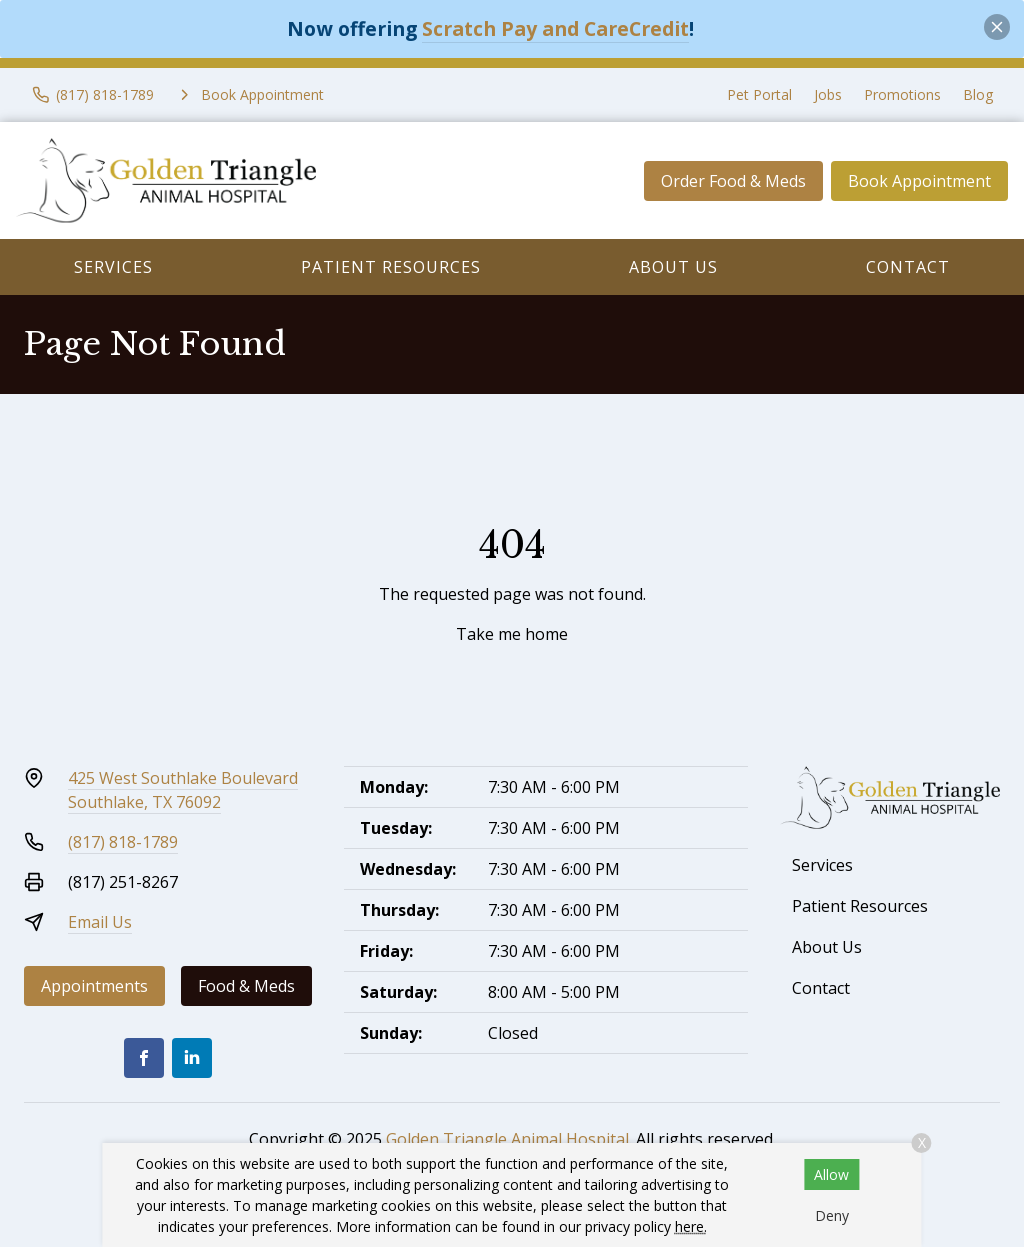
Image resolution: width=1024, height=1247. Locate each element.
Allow (831, 1174)
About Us (673, 267)
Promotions (902, 94)
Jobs (828, 94)
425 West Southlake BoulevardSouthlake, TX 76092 (183, 790)
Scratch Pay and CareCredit (555, 28)
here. (691, 1226)
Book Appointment (919, 181)
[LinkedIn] (192, 1058)
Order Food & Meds (733, 181)
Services (113, 267)
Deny (832, 1215)
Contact (908, 267)
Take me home (512, 634)
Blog (978, 94)
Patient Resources (391, 267)
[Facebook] (144, 1058)
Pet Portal (759, 94)
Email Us (100, 922)
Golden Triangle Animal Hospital (507, 1139)
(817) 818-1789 (123, 842)
